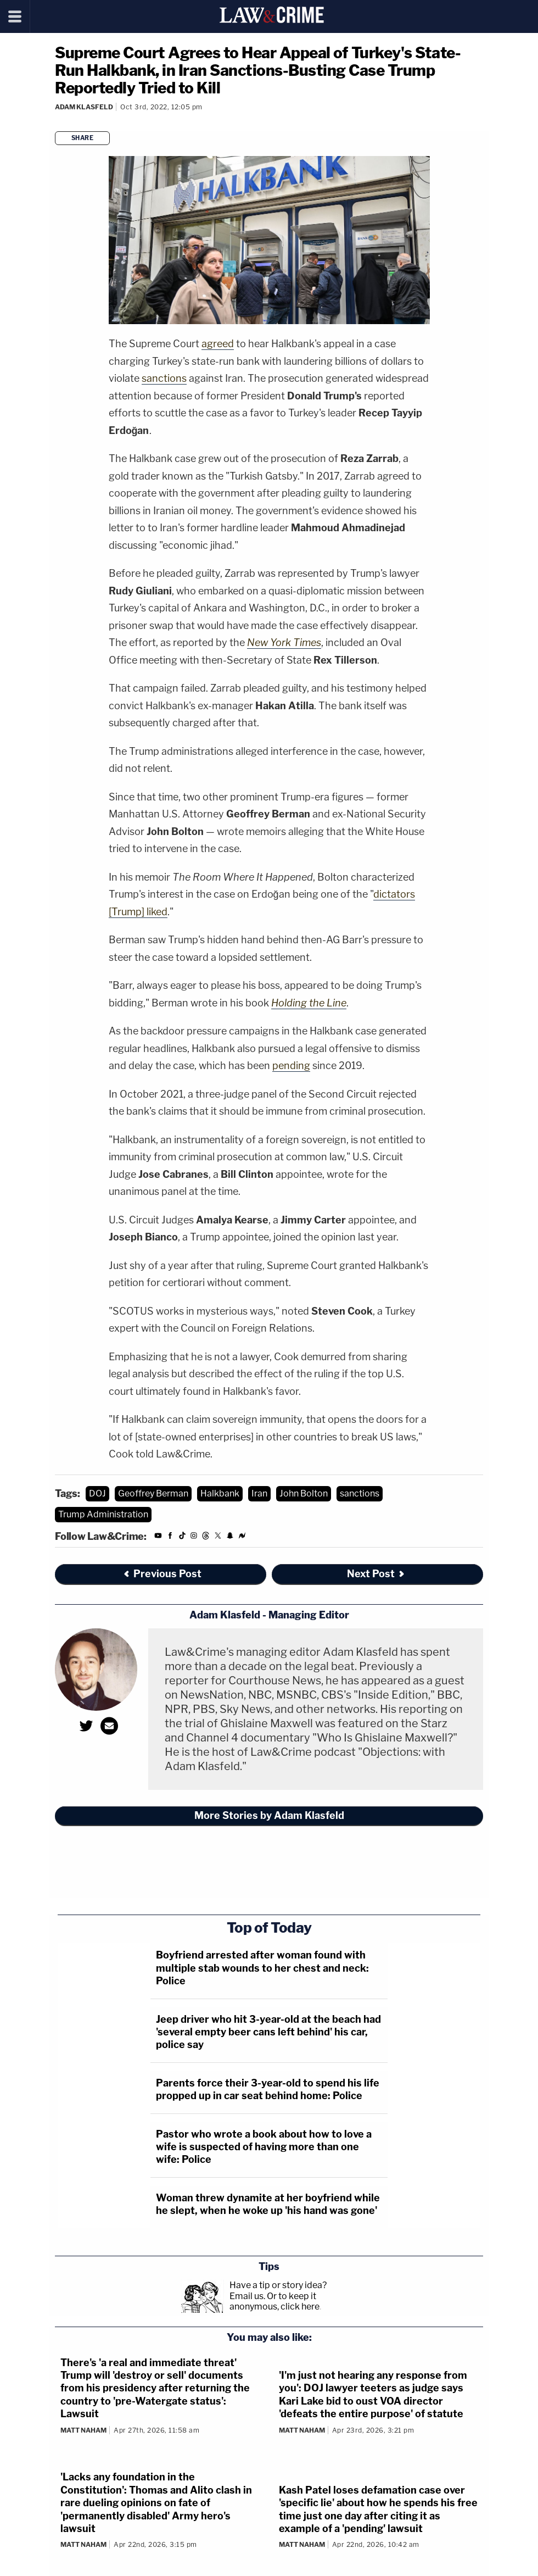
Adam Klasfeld (84, 107)
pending (291, 1065)
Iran (259, 1493)
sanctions (164, 378)
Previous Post (161, 1573)
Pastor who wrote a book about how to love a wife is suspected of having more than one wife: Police (264, 2147)
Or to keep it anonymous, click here (274, 2301)
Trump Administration (103, 1514)
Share (82, 138)
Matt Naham (83, 2430)
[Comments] (56, 121)
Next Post (376, 1573)
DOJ (97, 1493)
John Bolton (303, 1493)
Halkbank (219, 1493)
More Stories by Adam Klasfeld (269, 1815)
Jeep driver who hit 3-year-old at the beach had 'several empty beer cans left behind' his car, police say (268, 2032)
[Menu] (15, 16)
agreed (217, 343)
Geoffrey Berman (153, 1493)
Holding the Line (308, 1003)
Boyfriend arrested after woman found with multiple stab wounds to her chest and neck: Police (262, 1968)
